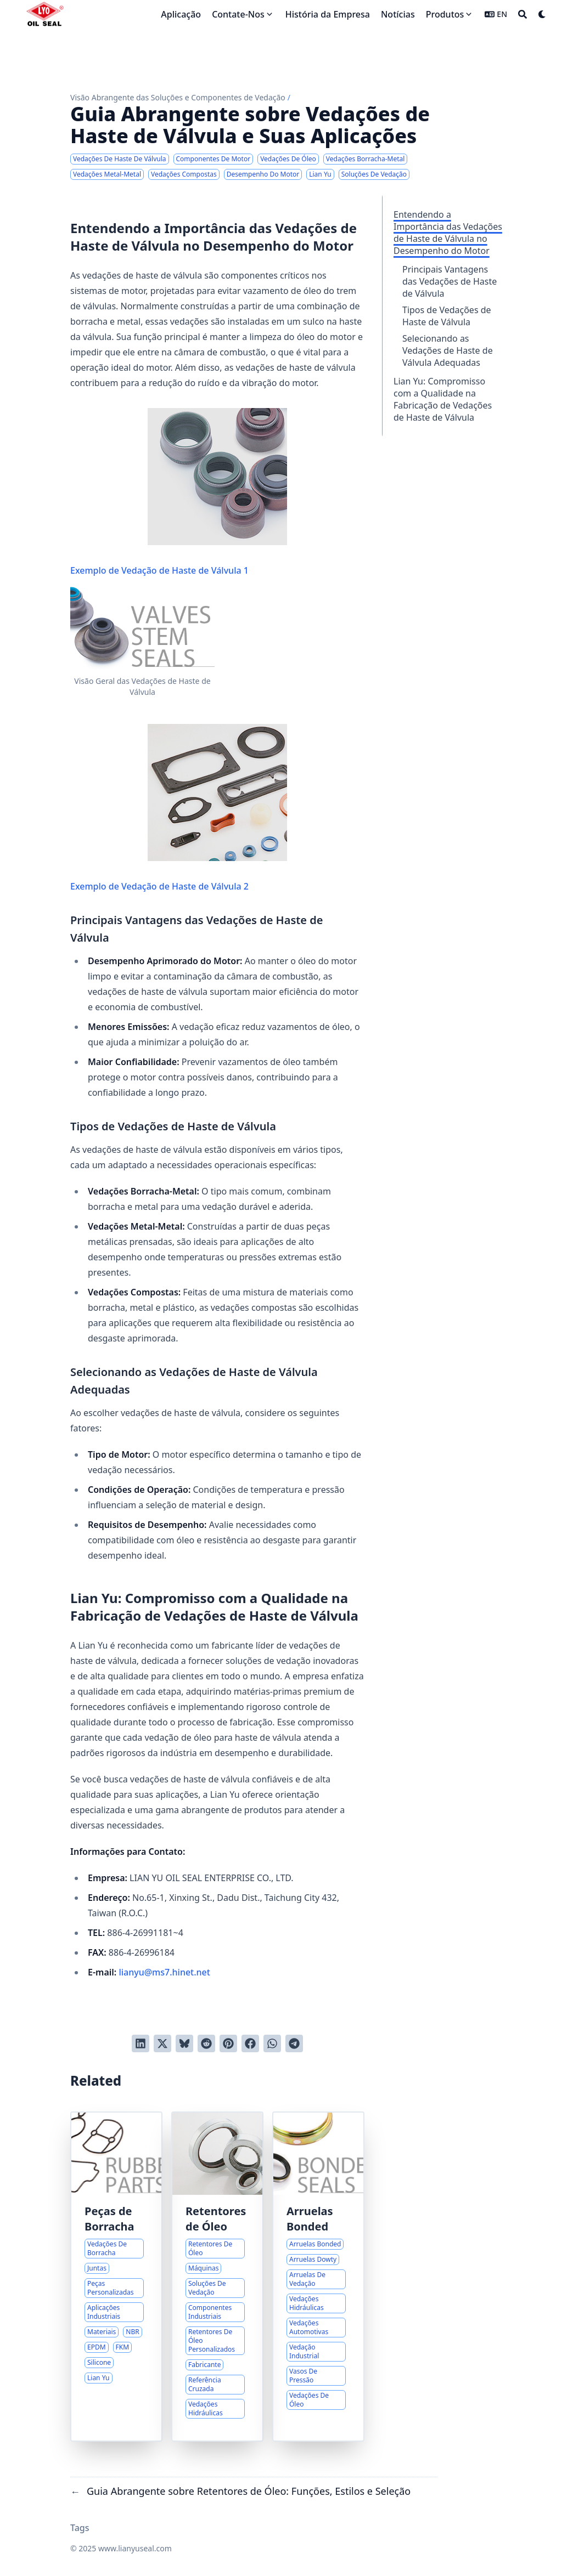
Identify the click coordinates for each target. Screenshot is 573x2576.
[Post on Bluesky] (184, 2043)
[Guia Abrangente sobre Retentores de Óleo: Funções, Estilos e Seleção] (217, 2277)
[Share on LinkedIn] (140, 2043)
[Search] (522, 14)
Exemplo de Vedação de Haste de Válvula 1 (178, 492)
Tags (79, 2528)
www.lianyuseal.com (135, 2548)
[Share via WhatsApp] (272, 2043)
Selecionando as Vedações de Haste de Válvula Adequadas (447, 350)
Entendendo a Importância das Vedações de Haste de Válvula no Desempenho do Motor (448, 232)
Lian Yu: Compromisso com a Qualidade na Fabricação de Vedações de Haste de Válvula (443, 399)
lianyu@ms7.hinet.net (164, 1972)
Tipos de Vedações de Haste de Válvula (446, 316)
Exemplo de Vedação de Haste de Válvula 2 (178, 808)
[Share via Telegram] (294, 2043)
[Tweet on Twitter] (162, 2043)
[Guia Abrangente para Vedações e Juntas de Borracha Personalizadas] (116, 2277)
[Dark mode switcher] (542, 14)
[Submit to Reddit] (206, 2043)
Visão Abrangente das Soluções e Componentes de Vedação (177, 97)
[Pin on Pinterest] (228, 2043)
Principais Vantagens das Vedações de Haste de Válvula (449, 281)
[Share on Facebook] (250, 2043)
